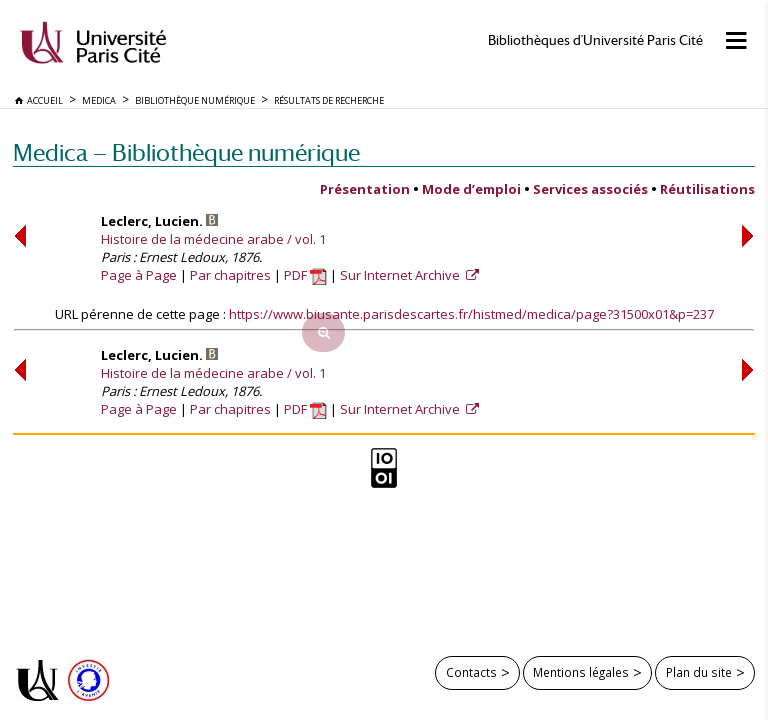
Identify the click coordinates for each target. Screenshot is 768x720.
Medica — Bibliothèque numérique (186, 152)
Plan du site (699, 672)
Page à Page (139, 275)
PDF (305, 275)
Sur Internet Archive (401, 275)
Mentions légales (581, 672)
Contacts (471, 672)
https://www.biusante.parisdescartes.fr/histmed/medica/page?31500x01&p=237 (471, 314)
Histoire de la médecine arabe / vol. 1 (213, 239)
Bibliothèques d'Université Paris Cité (595, 40)
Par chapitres (230, 275)
